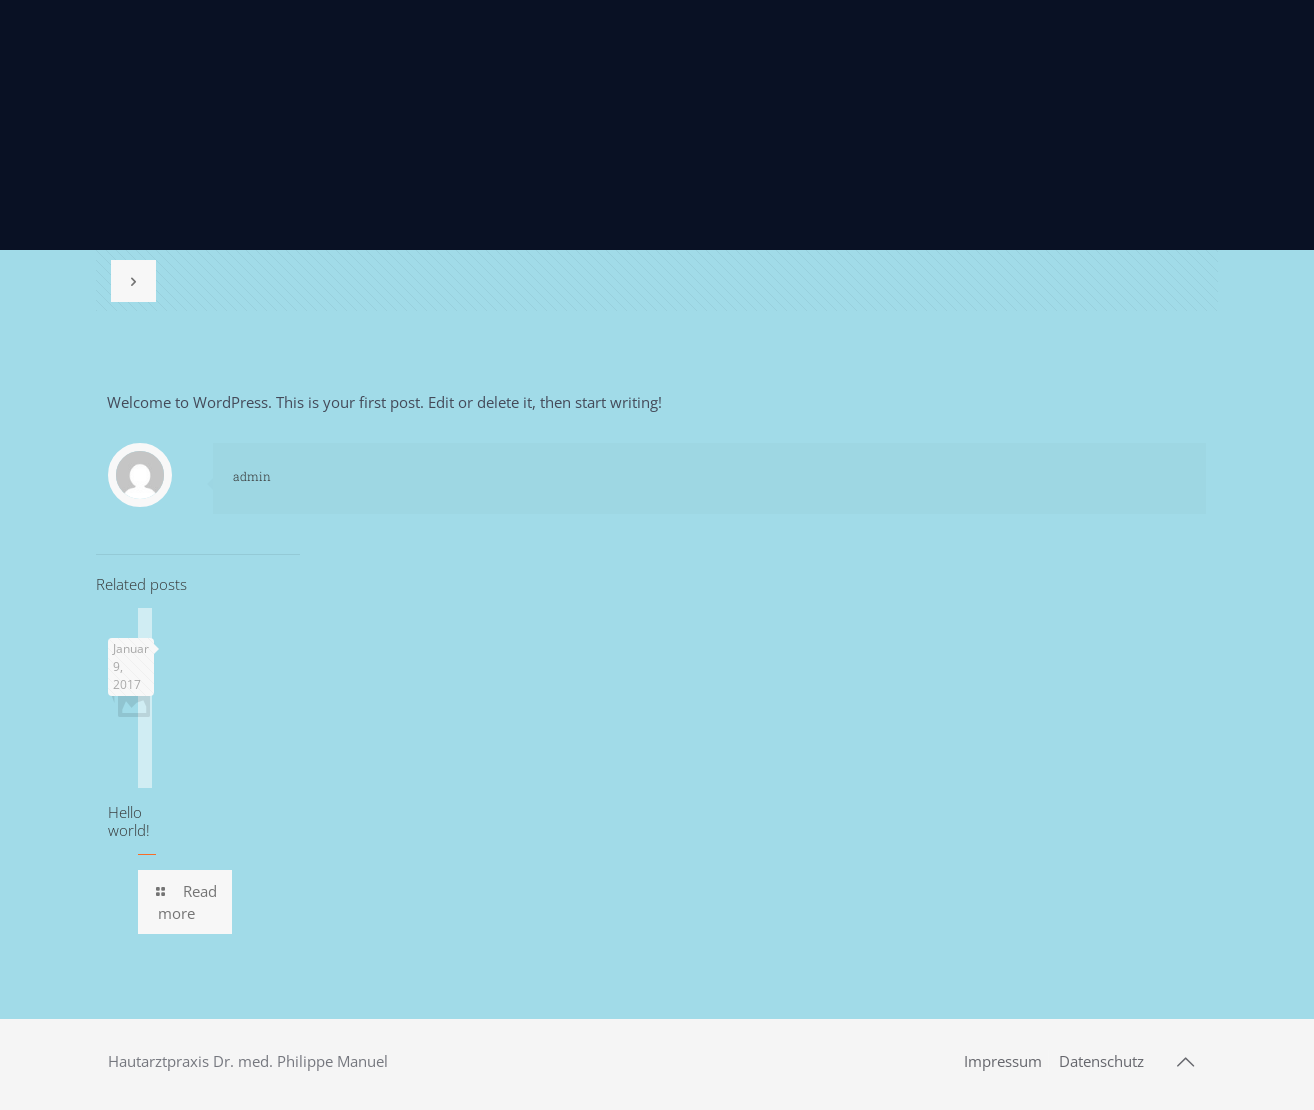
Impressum (1003, 1061)
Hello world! (129, 821)
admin (252, 476)
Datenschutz (1101, 1061)
